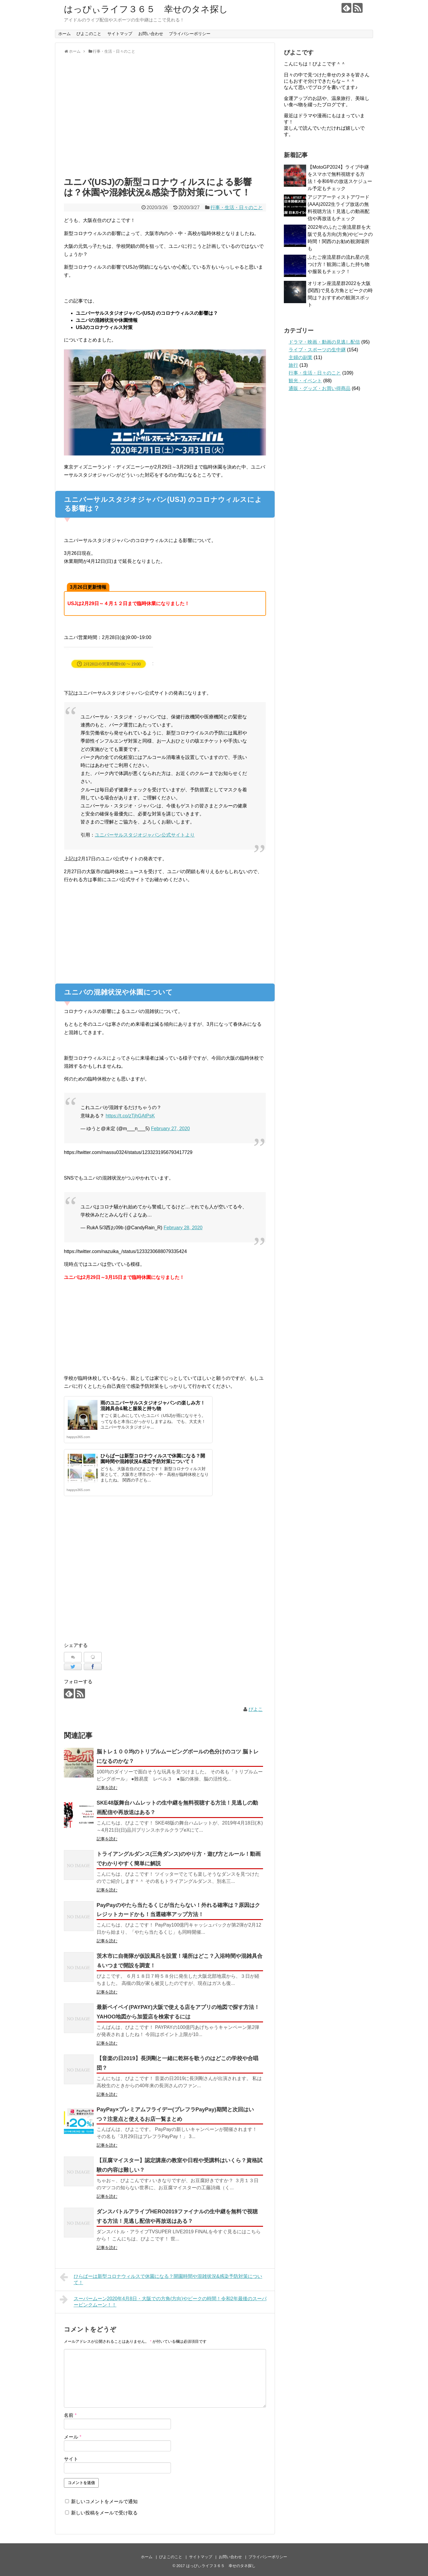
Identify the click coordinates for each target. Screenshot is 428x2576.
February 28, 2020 (182, 1227)
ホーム (64, 33)
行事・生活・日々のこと (236, 207)
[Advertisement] (165, 118)
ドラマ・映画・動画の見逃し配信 (324, 341)
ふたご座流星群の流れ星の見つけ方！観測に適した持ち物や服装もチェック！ (338, 264)
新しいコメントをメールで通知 (104, 2501)
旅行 (293, 365)
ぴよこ (255, 1709)
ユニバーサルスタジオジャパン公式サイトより (145, 834)
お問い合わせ (150, 33)
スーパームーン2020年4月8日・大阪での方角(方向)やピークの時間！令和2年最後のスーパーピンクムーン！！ (163, 2301)
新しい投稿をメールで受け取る (104, 2512)
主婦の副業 (300, 357)
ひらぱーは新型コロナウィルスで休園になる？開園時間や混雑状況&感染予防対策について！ (161, 2278)
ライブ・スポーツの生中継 (317, 349)
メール (72, 2436)
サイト (71, 2458)
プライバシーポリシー (189, 33)
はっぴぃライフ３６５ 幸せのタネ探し (150, 9)
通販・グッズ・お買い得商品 (319, 388)
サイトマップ (119, 33)
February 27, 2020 (170, 1128)
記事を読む (107, 1787)
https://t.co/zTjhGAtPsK (130, 1115)
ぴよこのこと (88, 33)
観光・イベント (305, 380)
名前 (70, 2415)
